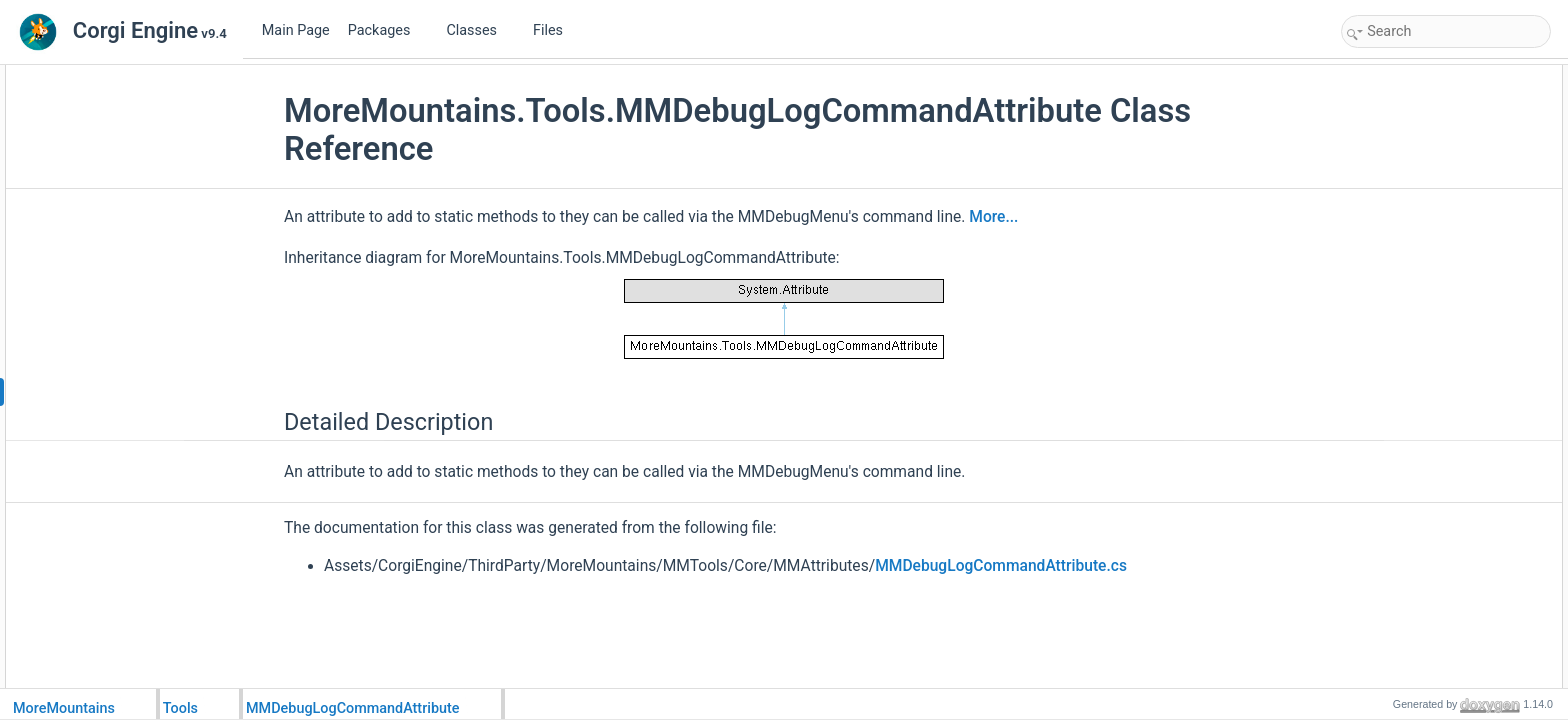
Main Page (296, 30)
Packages (387, 30)
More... (993, 217)
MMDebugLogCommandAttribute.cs (1001, 566)
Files (555, 30)
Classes (479, 30)
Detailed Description (1400, 76)
